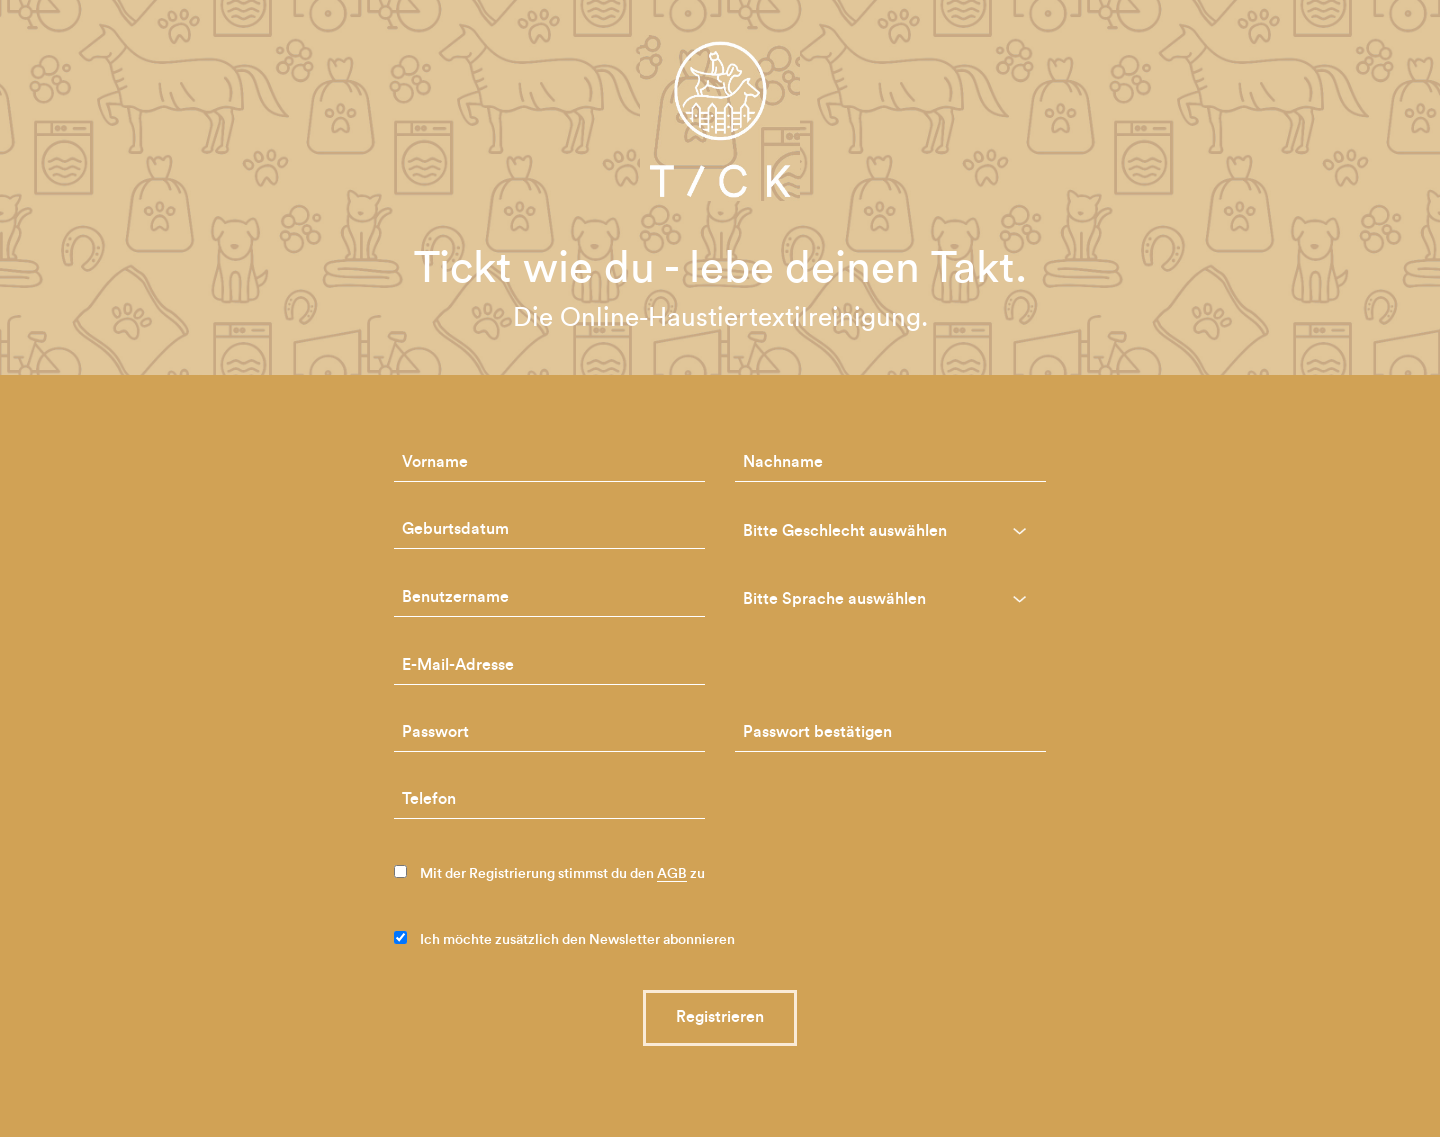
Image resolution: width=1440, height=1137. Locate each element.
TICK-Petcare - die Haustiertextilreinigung (720, 118)
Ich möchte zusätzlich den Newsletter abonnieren (564, 939)
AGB (672, 874)
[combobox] (890, 531)
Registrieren (720, 1017)
